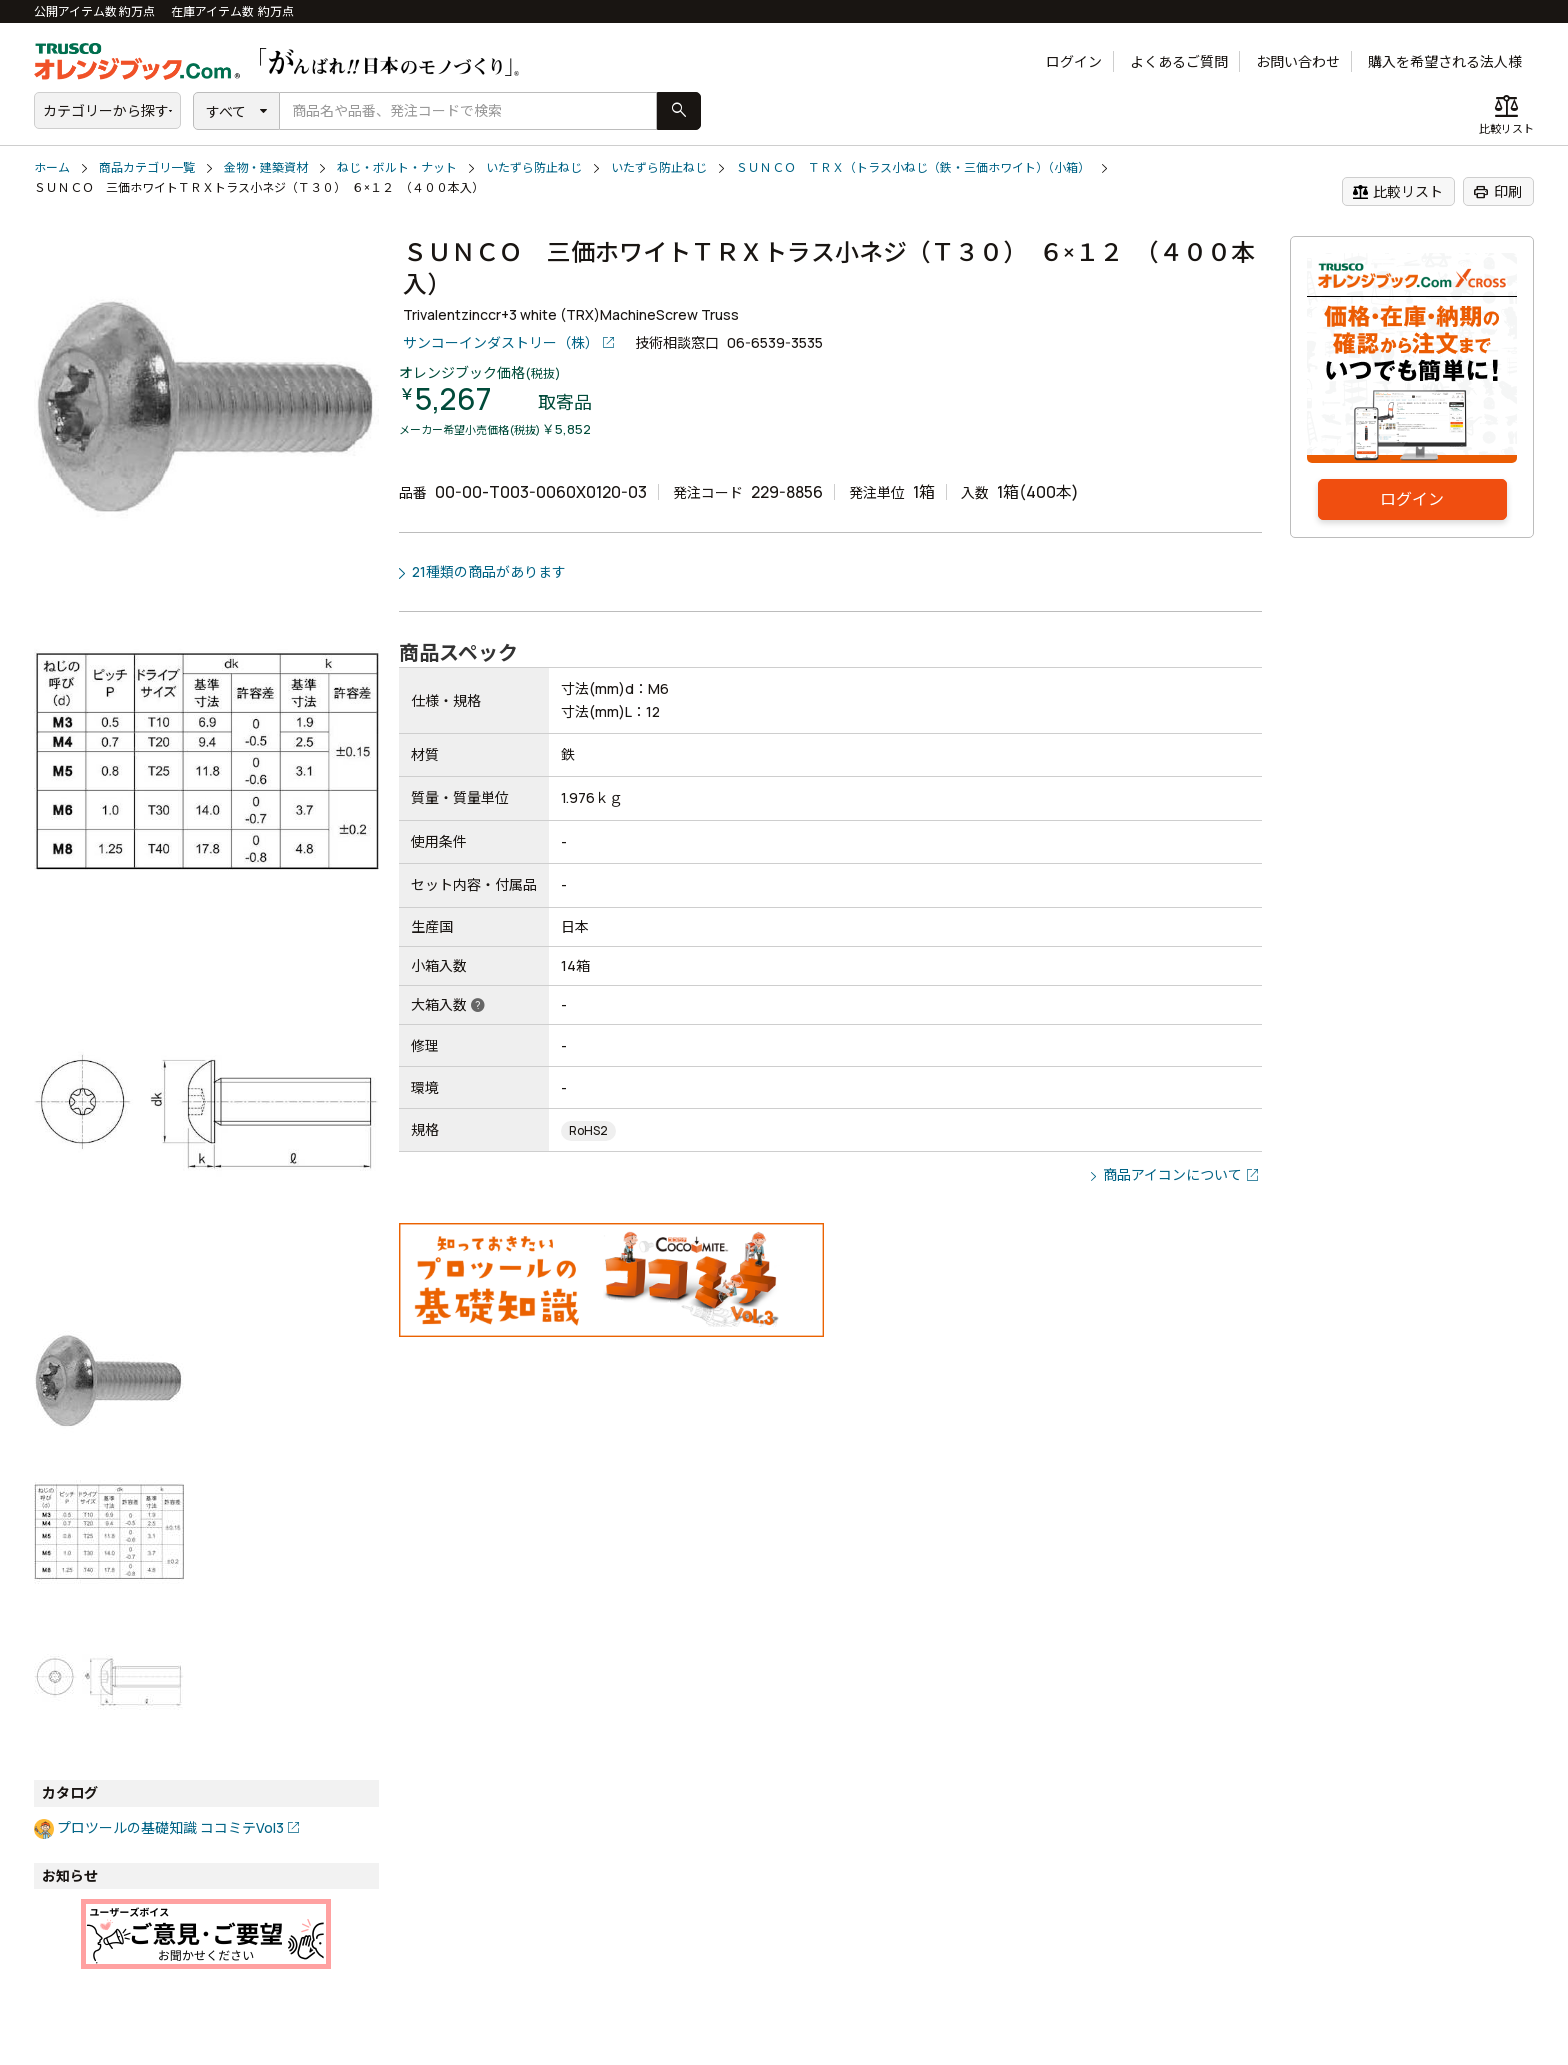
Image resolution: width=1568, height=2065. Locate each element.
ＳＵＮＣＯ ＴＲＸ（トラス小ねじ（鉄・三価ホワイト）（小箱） (913, 167)
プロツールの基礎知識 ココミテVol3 (170, 1827)
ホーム (52, 167)
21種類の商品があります (489, 571)
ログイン (1074, 61)
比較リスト (1397, 192)
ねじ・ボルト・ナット (397, 167)
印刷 (1497, 192)
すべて (226, 111)
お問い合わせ (1298, 61)
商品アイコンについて (1172, 1174)
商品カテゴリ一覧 (147, 167)
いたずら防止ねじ (534, 167)
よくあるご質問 (1179, 61)
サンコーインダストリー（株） (501, 342)
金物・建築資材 (266, 167)
